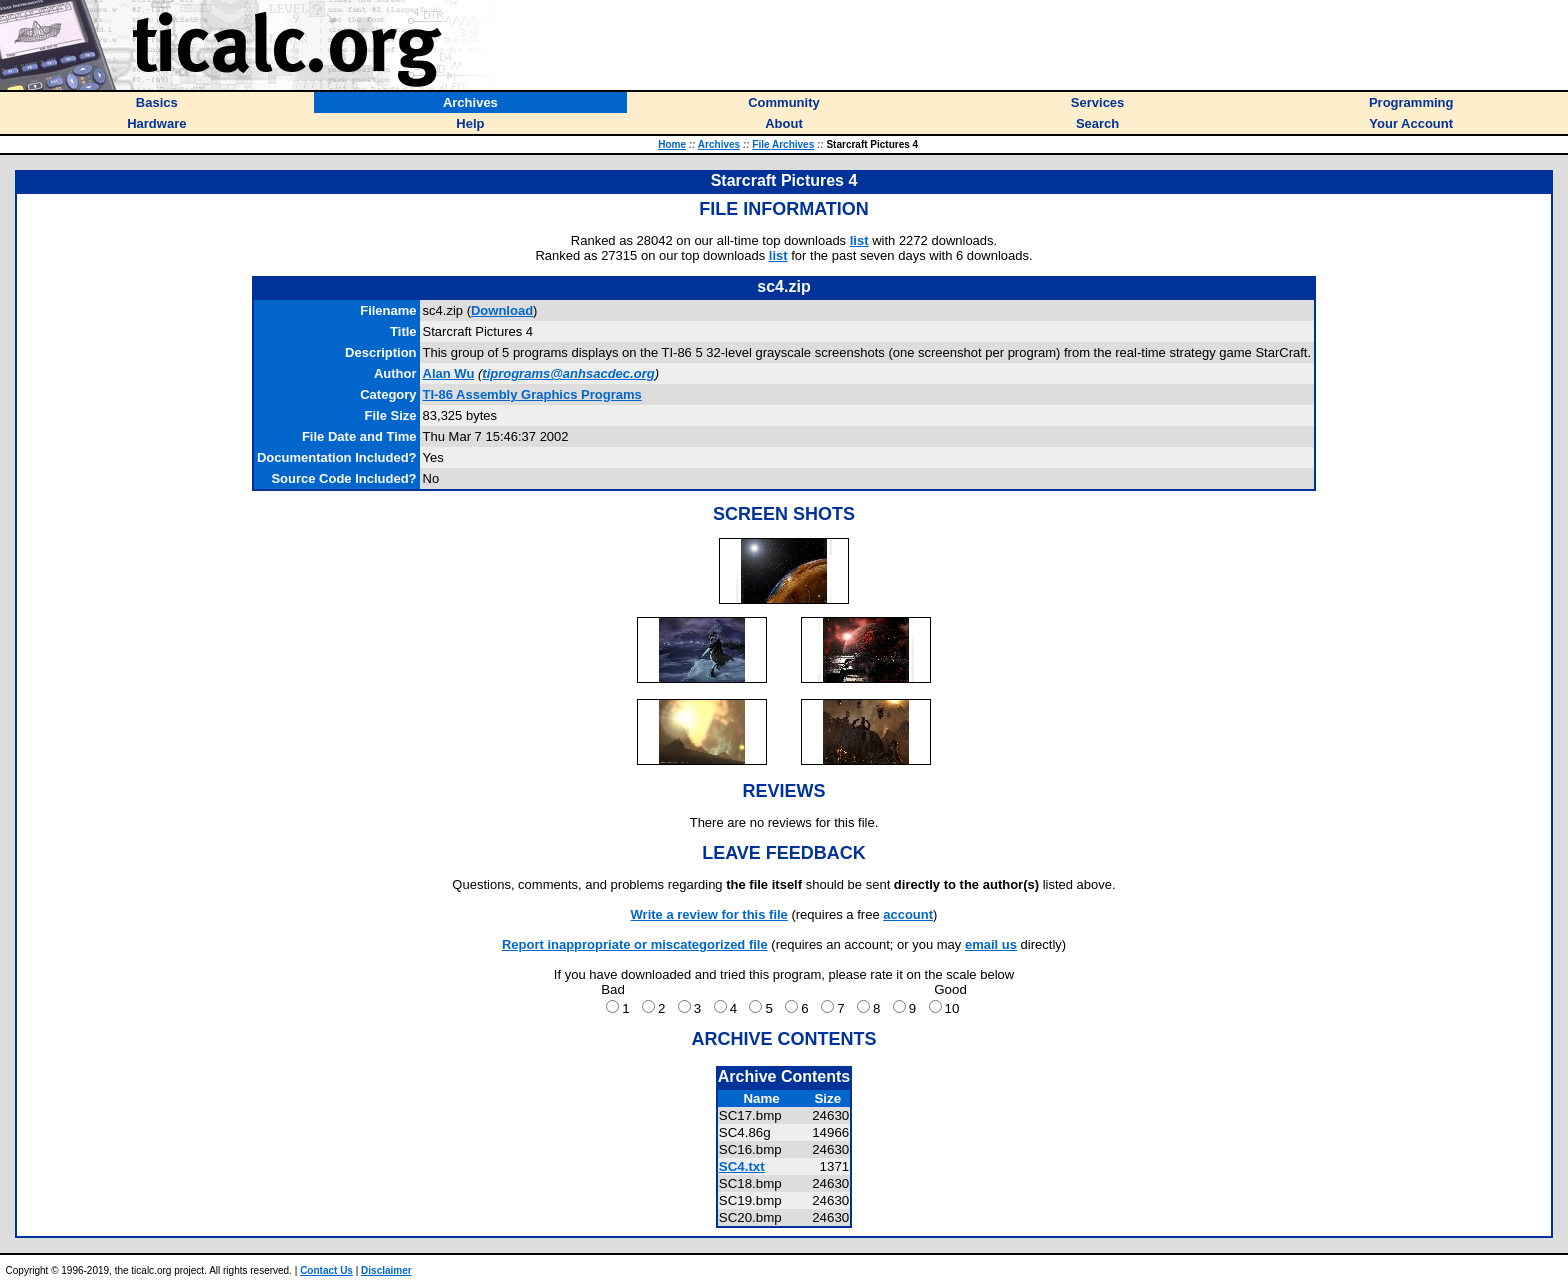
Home (672, 144)
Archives (719, 144)
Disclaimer (386, 1270)
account (908, 914)
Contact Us (326, 1270)
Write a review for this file (709, 914)
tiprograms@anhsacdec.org (568, 373)
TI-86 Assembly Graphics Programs (532, 394)
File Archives (783, 144)
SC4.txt (742, 1166)
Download (502, 310)
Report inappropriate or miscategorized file (635, 944)
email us (991, 944)
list (859, 240)
